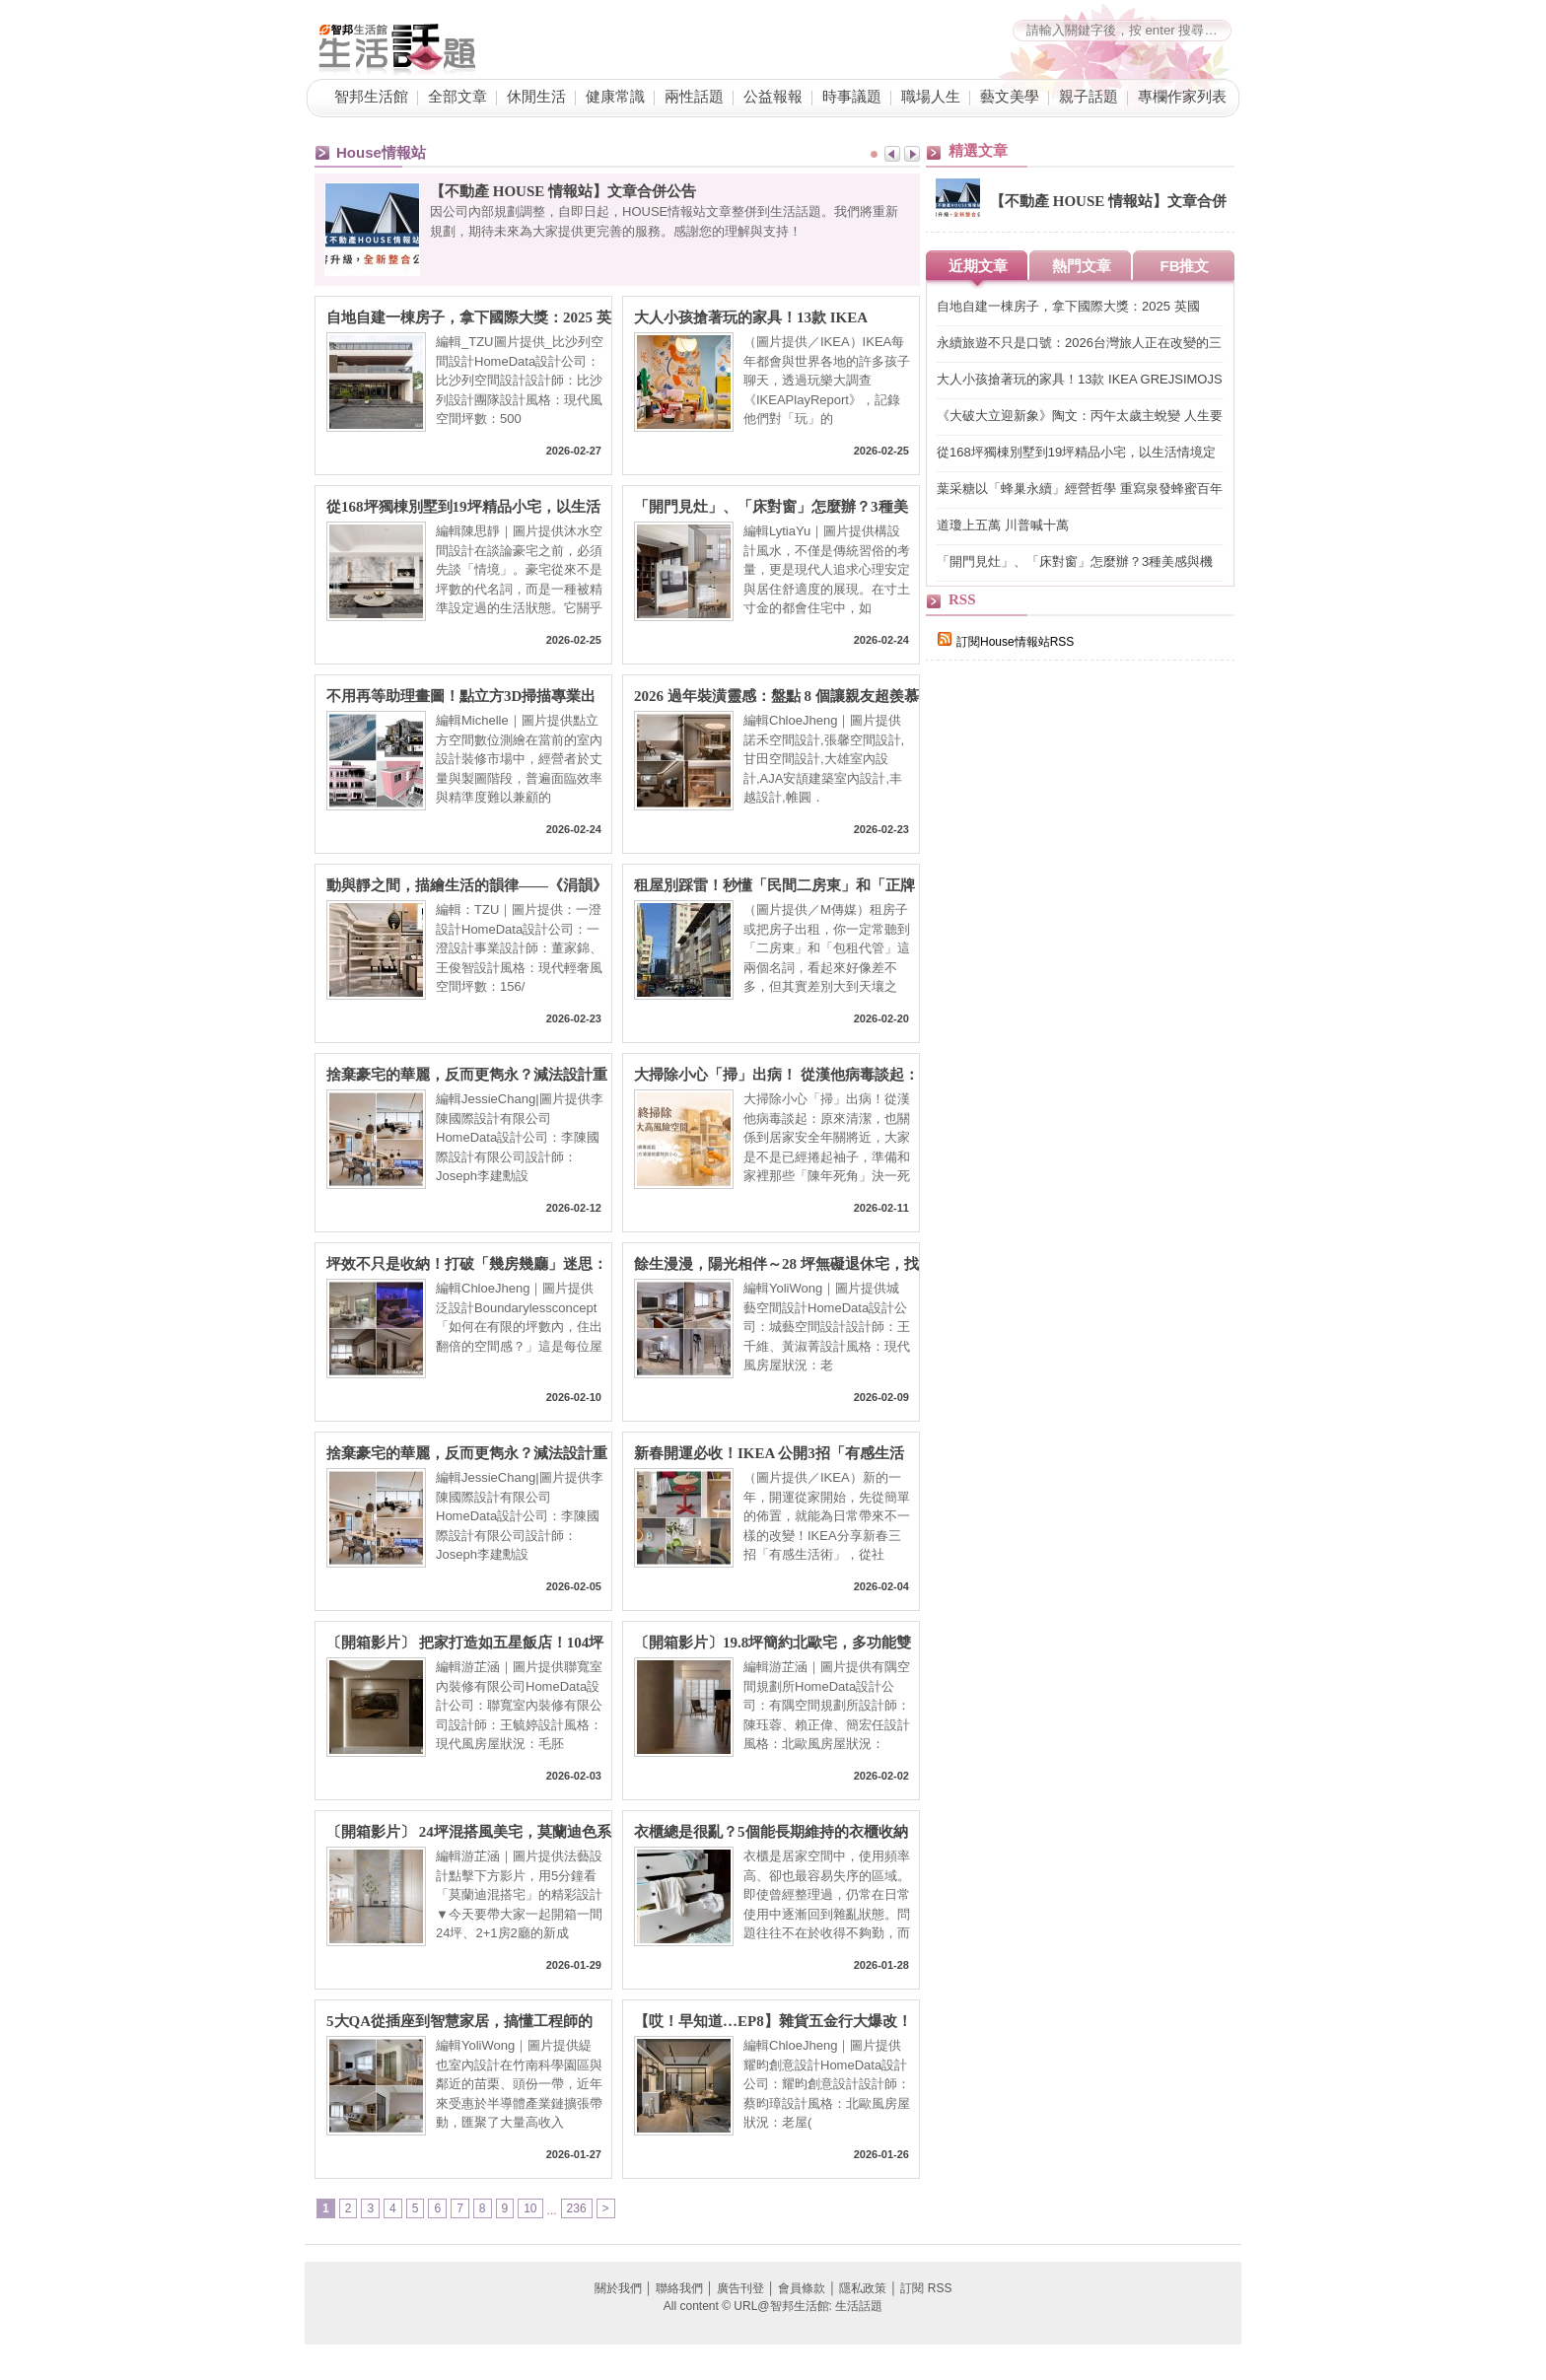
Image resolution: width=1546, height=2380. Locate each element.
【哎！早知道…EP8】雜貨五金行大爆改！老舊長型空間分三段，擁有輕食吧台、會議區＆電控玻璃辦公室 (774, 2021)
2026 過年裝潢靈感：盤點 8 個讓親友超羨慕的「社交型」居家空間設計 (776, 696)
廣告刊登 (740, 2288)
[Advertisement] (1074, 1017)
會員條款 (801, 2288)
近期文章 (978, 265)
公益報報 (773, 97)
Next (912, 154)
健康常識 (615, 97)
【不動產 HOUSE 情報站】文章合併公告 (563, 191)
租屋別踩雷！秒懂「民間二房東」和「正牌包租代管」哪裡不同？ (774, 885)
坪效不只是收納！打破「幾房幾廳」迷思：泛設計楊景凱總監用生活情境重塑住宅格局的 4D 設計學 (466, 1264)
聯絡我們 (679, 2288)
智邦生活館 (371, 97)
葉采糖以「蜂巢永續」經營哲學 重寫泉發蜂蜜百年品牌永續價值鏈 (1080, 489)
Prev (892, 154)
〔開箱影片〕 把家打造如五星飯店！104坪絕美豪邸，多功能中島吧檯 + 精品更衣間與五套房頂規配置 (467, 1643)
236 (577, 2208)
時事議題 (851, 97)
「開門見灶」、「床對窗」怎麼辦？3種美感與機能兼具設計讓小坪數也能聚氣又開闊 (774, 507)
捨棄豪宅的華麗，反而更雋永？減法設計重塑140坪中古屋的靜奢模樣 (466, 1075)
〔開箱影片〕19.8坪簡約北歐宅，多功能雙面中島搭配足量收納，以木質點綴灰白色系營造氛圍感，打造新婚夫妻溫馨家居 (774, 1643)
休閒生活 (536, 97)
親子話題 (1088, 97)
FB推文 (1185, 265)
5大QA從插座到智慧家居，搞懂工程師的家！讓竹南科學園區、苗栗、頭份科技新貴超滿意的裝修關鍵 (466, 2021)
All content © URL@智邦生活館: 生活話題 (773, 2306)
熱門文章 (1081, 265)
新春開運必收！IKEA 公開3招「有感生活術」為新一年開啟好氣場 (769, 1453)
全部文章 (457, 97)
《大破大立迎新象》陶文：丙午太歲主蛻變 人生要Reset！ (1080, 416)
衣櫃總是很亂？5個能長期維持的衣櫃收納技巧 (771, 1832)
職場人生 (930, 97)
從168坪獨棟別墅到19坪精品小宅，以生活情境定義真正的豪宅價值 (463, 507)
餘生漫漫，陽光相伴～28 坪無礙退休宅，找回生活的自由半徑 (776, 1264)
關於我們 (618, 2288)
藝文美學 (1009, 97)
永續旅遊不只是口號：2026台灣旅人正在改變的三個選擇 (1079, 343)
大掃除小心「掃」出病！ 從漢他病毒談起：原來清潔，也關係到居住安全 (776, 1075)
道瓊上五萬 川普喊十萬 (1003, 525)
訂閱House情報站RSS (1006, 642)
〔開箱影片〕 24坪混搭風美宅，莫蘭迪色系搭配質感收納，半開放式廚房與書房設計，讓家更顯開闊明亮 (468, 1832)
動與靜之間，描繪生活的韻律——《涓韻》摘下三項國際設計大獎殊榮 (466, 885)
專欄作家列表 (1182, 97)
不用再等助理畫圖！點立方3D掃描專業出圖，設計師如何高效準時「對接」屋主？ (461, 696)
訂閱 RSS (925, 2288)
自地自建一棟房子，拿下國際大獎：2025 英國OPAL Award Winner (468, 318)
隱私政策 (862, 2288)
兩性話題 (694, 97)
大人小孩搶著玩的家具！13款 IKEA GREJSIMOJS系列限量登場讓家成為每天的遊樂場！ (770, 318)
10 (530, 2208)
